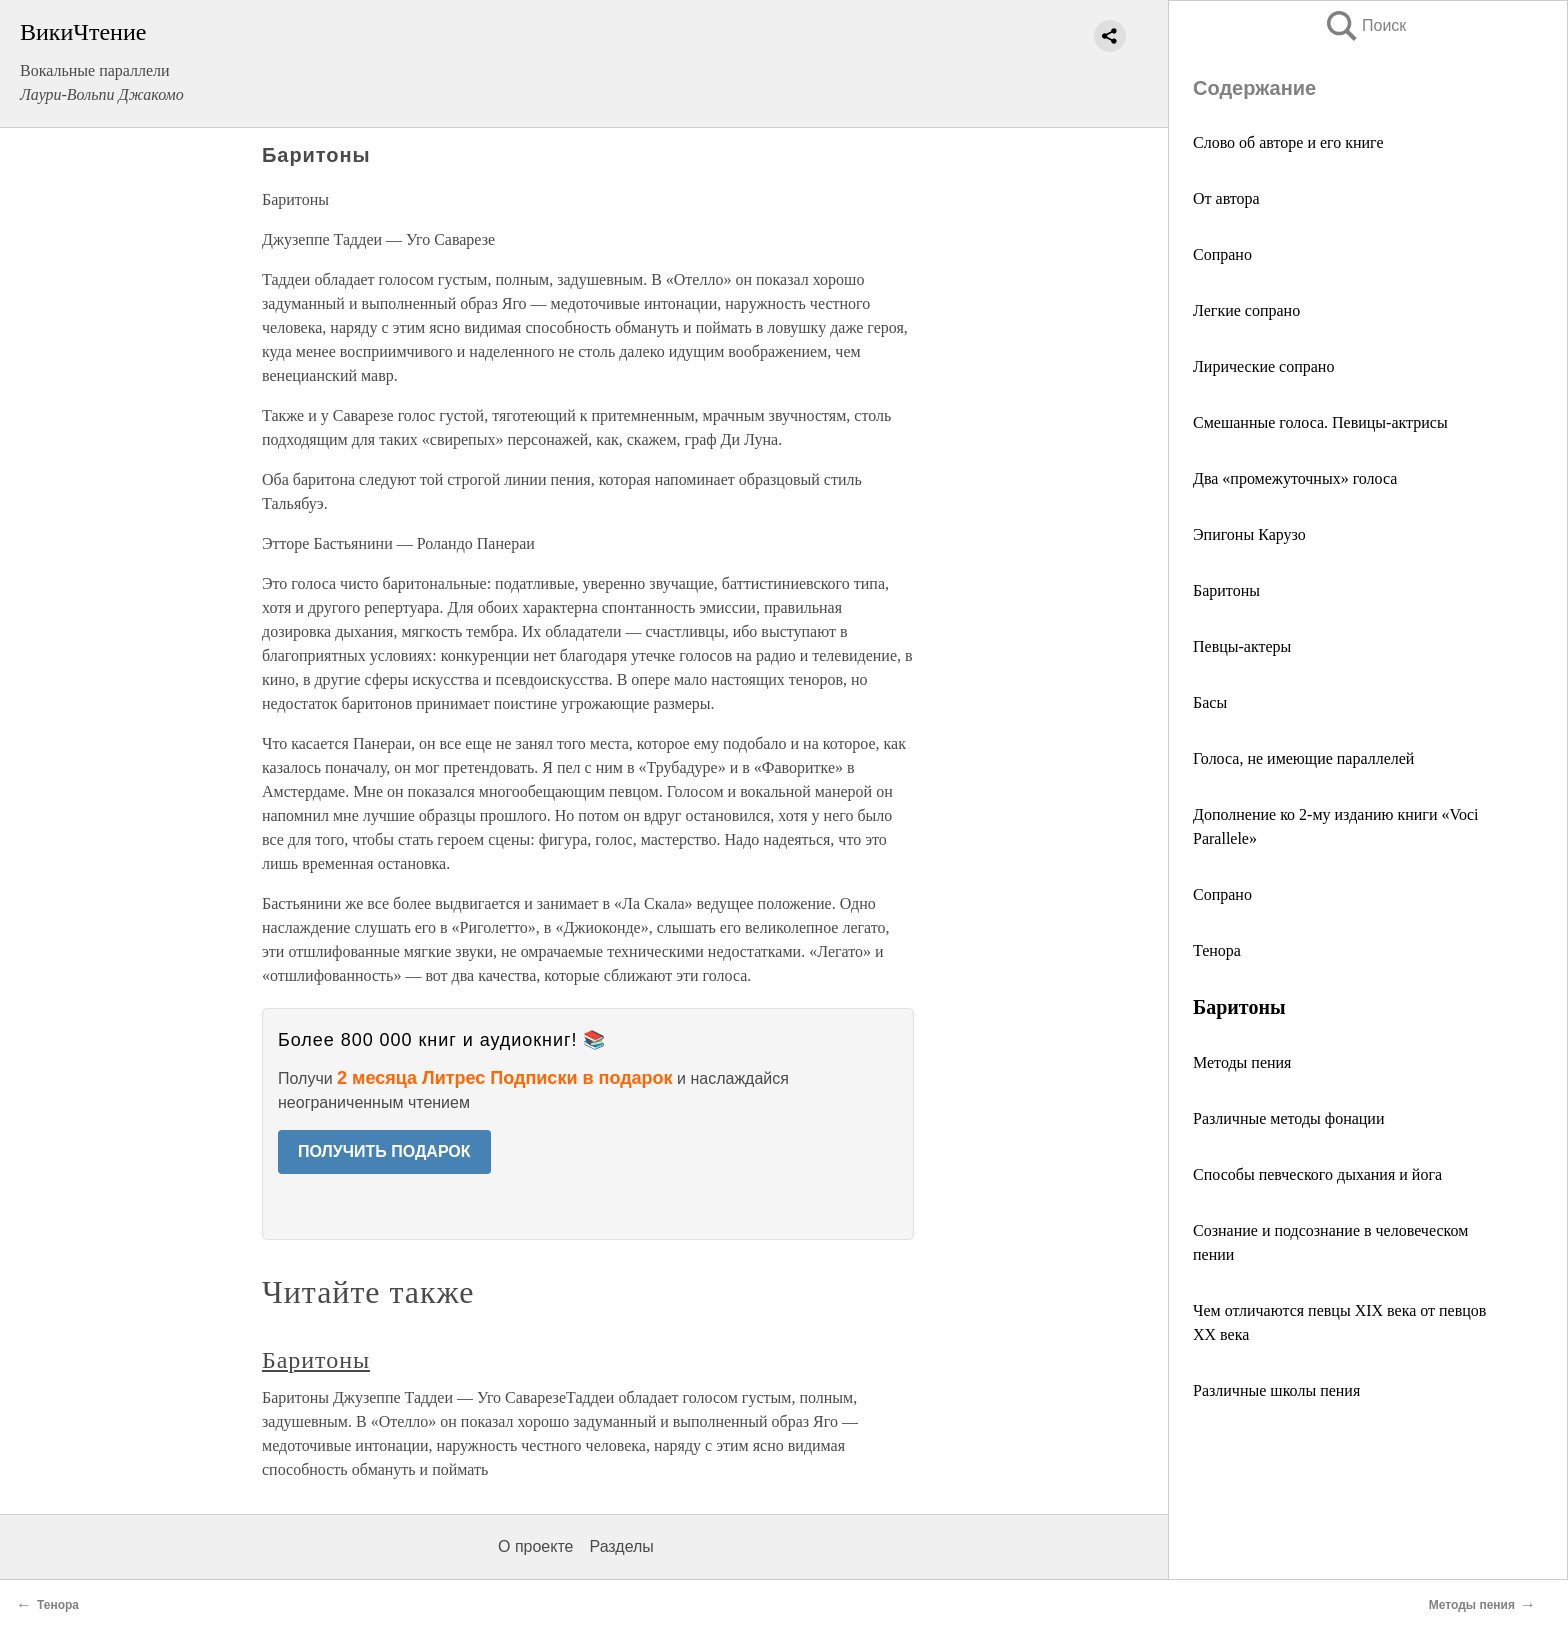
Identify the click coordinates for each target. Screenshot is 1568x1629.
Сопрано (1222, 254)
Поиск (1365, 25)
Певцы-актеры (1242, 646)
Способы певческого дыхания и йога (1317, 1174)
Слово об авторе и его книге (1288, 142)
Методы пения (1242, 1062)
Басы (1210, 702)
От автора (1226, 198)
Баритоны (1226, 590)
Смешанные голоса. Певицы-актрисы (1320, 422)
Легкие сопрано (1246, 310)
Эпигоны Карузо (1249, 534)
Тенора (1217, 950)
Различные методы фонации (1288, 1118)
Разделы (621, 1546)
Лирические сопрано (1263, 366)
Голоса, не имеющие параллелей (1303, 758)
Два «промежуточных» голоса (1295, 478)
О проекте (535, 1546)
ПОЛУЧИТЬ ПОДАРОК (384, 1151)
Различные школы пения (1276, 1390)
